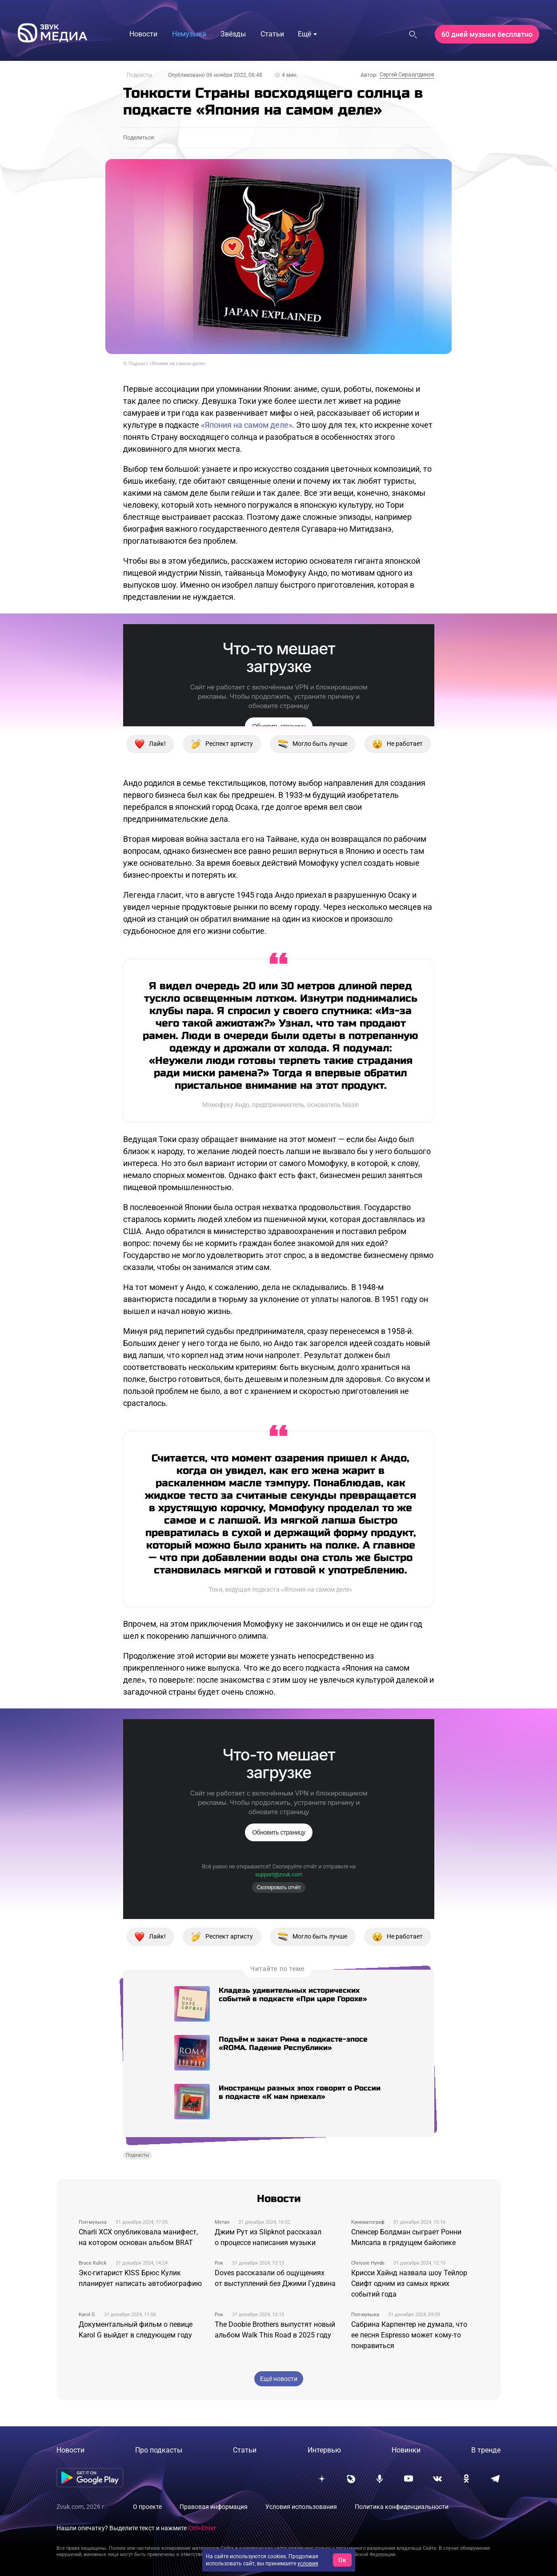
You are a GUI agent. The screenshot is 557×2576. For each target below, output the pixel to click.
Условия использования (301, 2506)
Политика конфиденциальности (402, 2506)
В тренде (486, 2450)
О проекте (147, 2506)
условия (307, 2563)
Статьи (244, 2450)
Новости (70, 2450)
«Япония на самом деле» (246, 425)
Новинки (406, 2450)
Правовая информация (214, 2506)
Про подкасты (158, 2450)
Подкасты (139, 75)
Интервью (324, 2450)
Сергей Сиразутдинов (407, 75)
